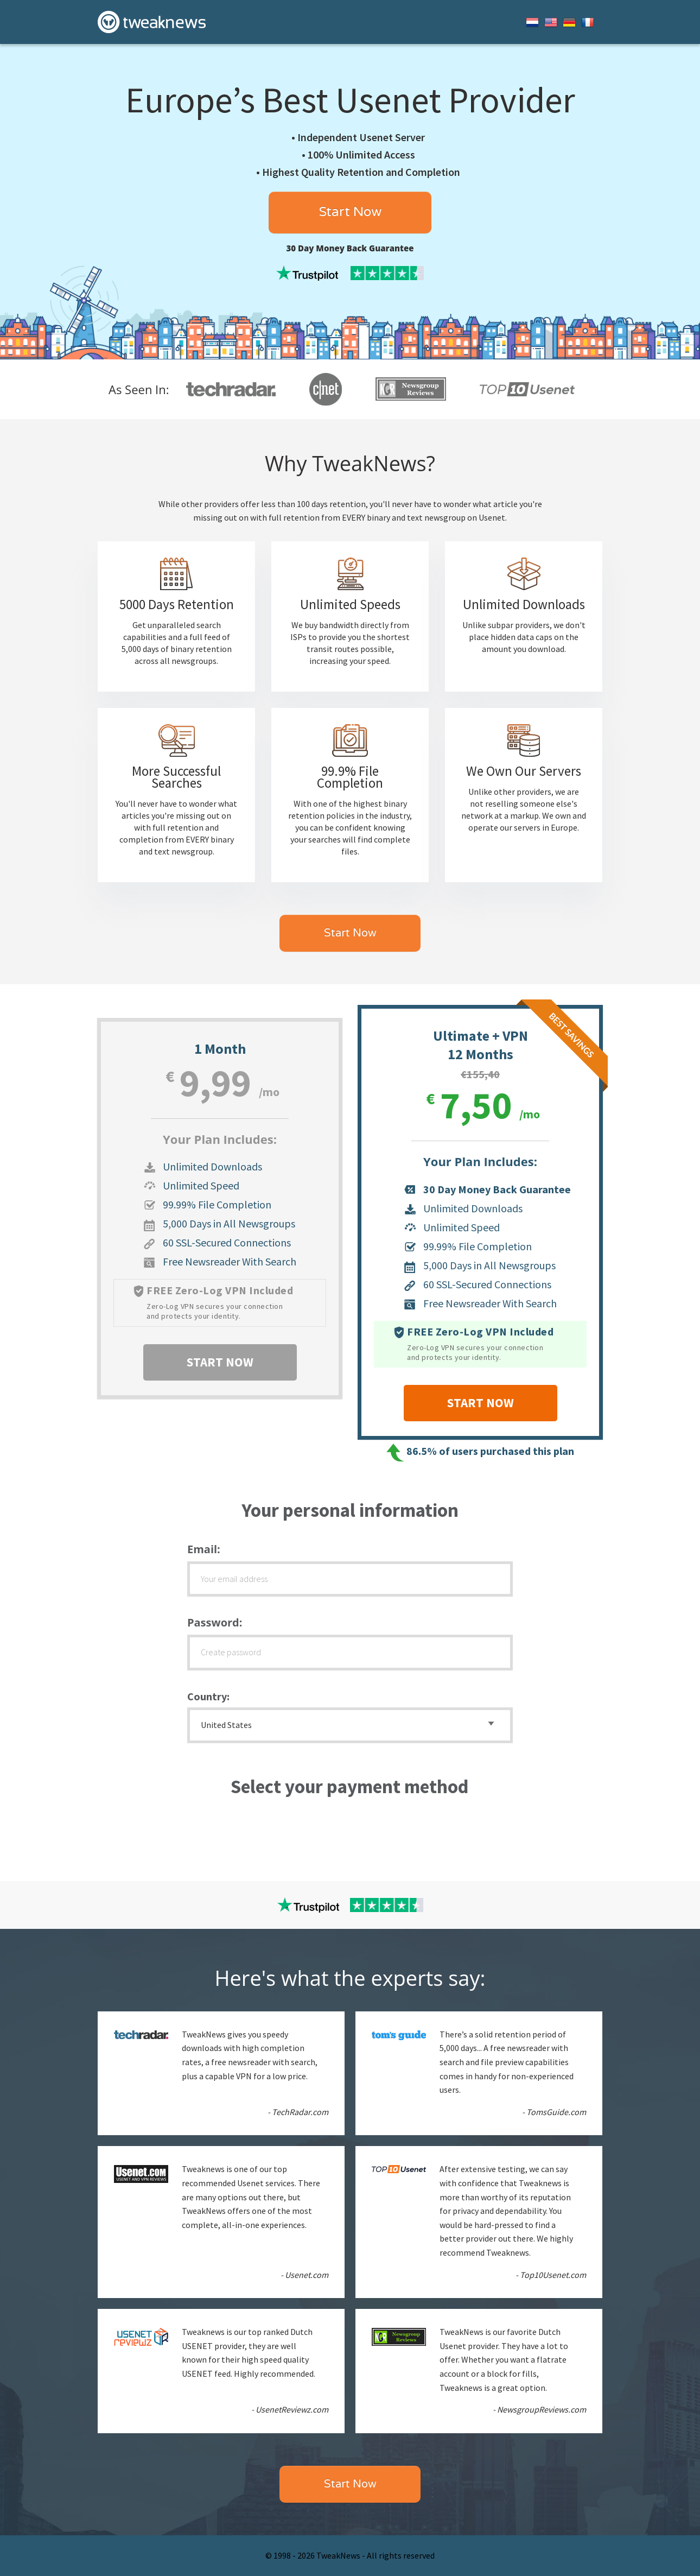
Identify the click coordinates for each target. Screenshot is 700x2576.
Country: (208, 1696)
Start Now (350, 212)
